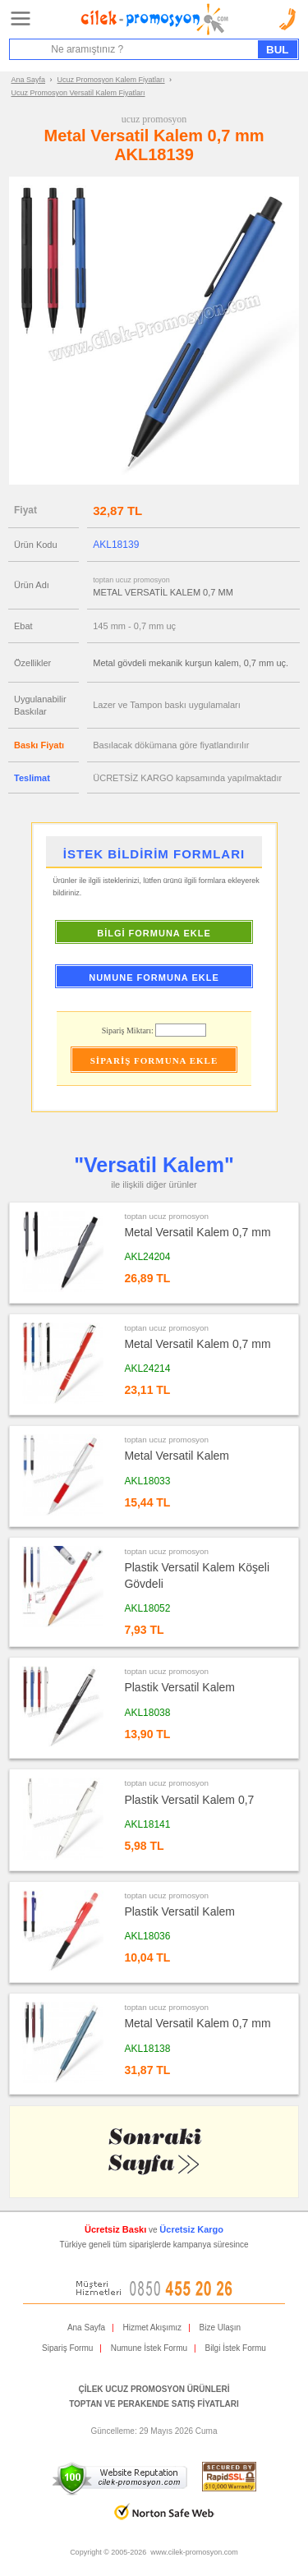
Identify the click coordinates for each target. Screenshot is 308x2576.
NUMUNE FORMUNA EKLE (154, 977)
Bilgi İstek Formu (235, 2348)
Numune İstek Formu (149, 2348)
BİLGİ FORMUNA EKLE (154, 933)
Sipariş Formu (67, 2348)
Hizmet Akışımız (152, 2327)
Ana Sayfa (28, 80)
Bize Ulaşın (220, 2327)
